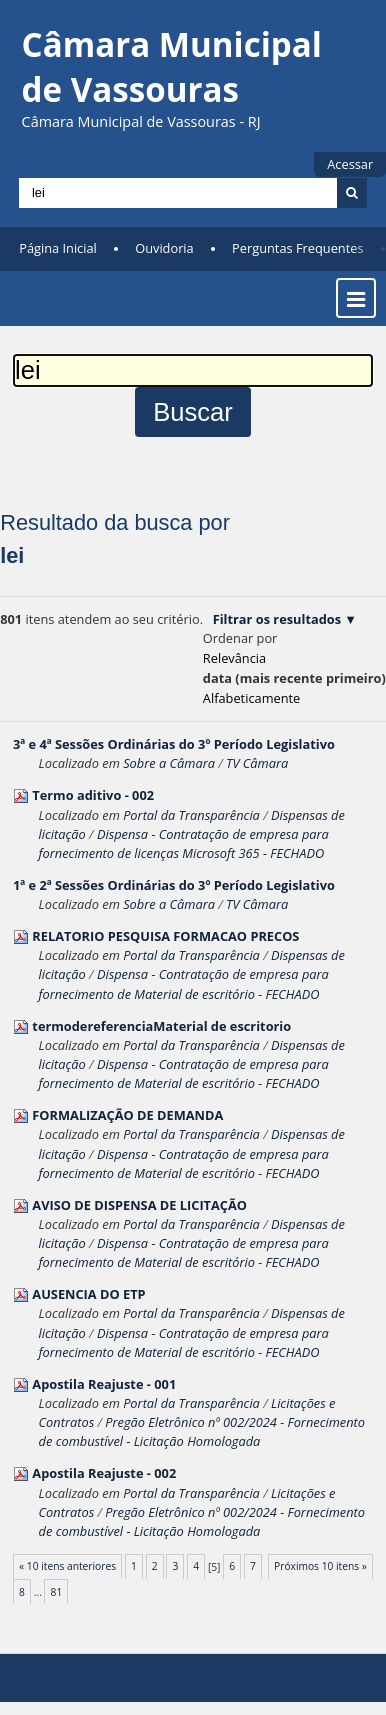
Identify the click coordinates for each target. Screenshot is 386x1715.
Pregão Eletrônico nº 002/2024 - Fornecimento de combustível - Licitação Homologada (202, 1431)
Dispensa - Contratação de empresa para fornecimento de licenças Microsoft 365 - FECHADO (184, 843)
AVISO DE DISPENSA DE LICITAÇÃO (139, 1205)
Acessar (350, 164)
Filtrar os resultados (277, 619)
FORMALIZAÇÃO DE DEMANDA (127, 1115)
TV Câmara (257, 763)
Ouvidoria (164, 248)
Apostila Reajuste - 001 (104, 1384)
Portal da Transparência (191, 815)
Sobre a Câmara (169, 763)
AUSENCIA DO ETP (88, 1294)
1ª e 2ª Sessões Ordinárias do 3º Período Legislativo (174, 885)
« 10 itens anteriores (67, 1566)
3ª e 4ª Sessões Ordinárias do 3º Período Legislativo (174, 744)
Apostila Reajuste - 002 (104, 1473)
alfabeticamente (251, 698)
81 (57, 1592)
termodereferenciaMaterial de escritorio (161, 1026)
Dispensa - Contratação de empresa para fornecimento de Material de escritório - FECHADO (184, 983)
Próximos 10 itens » (320, 1566)
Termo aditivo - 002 (93, 795)
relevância (234, 658)
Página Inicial (58, 248)
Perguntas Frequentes (297, 248)
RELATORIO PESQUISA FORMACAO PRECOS (165, 936)
